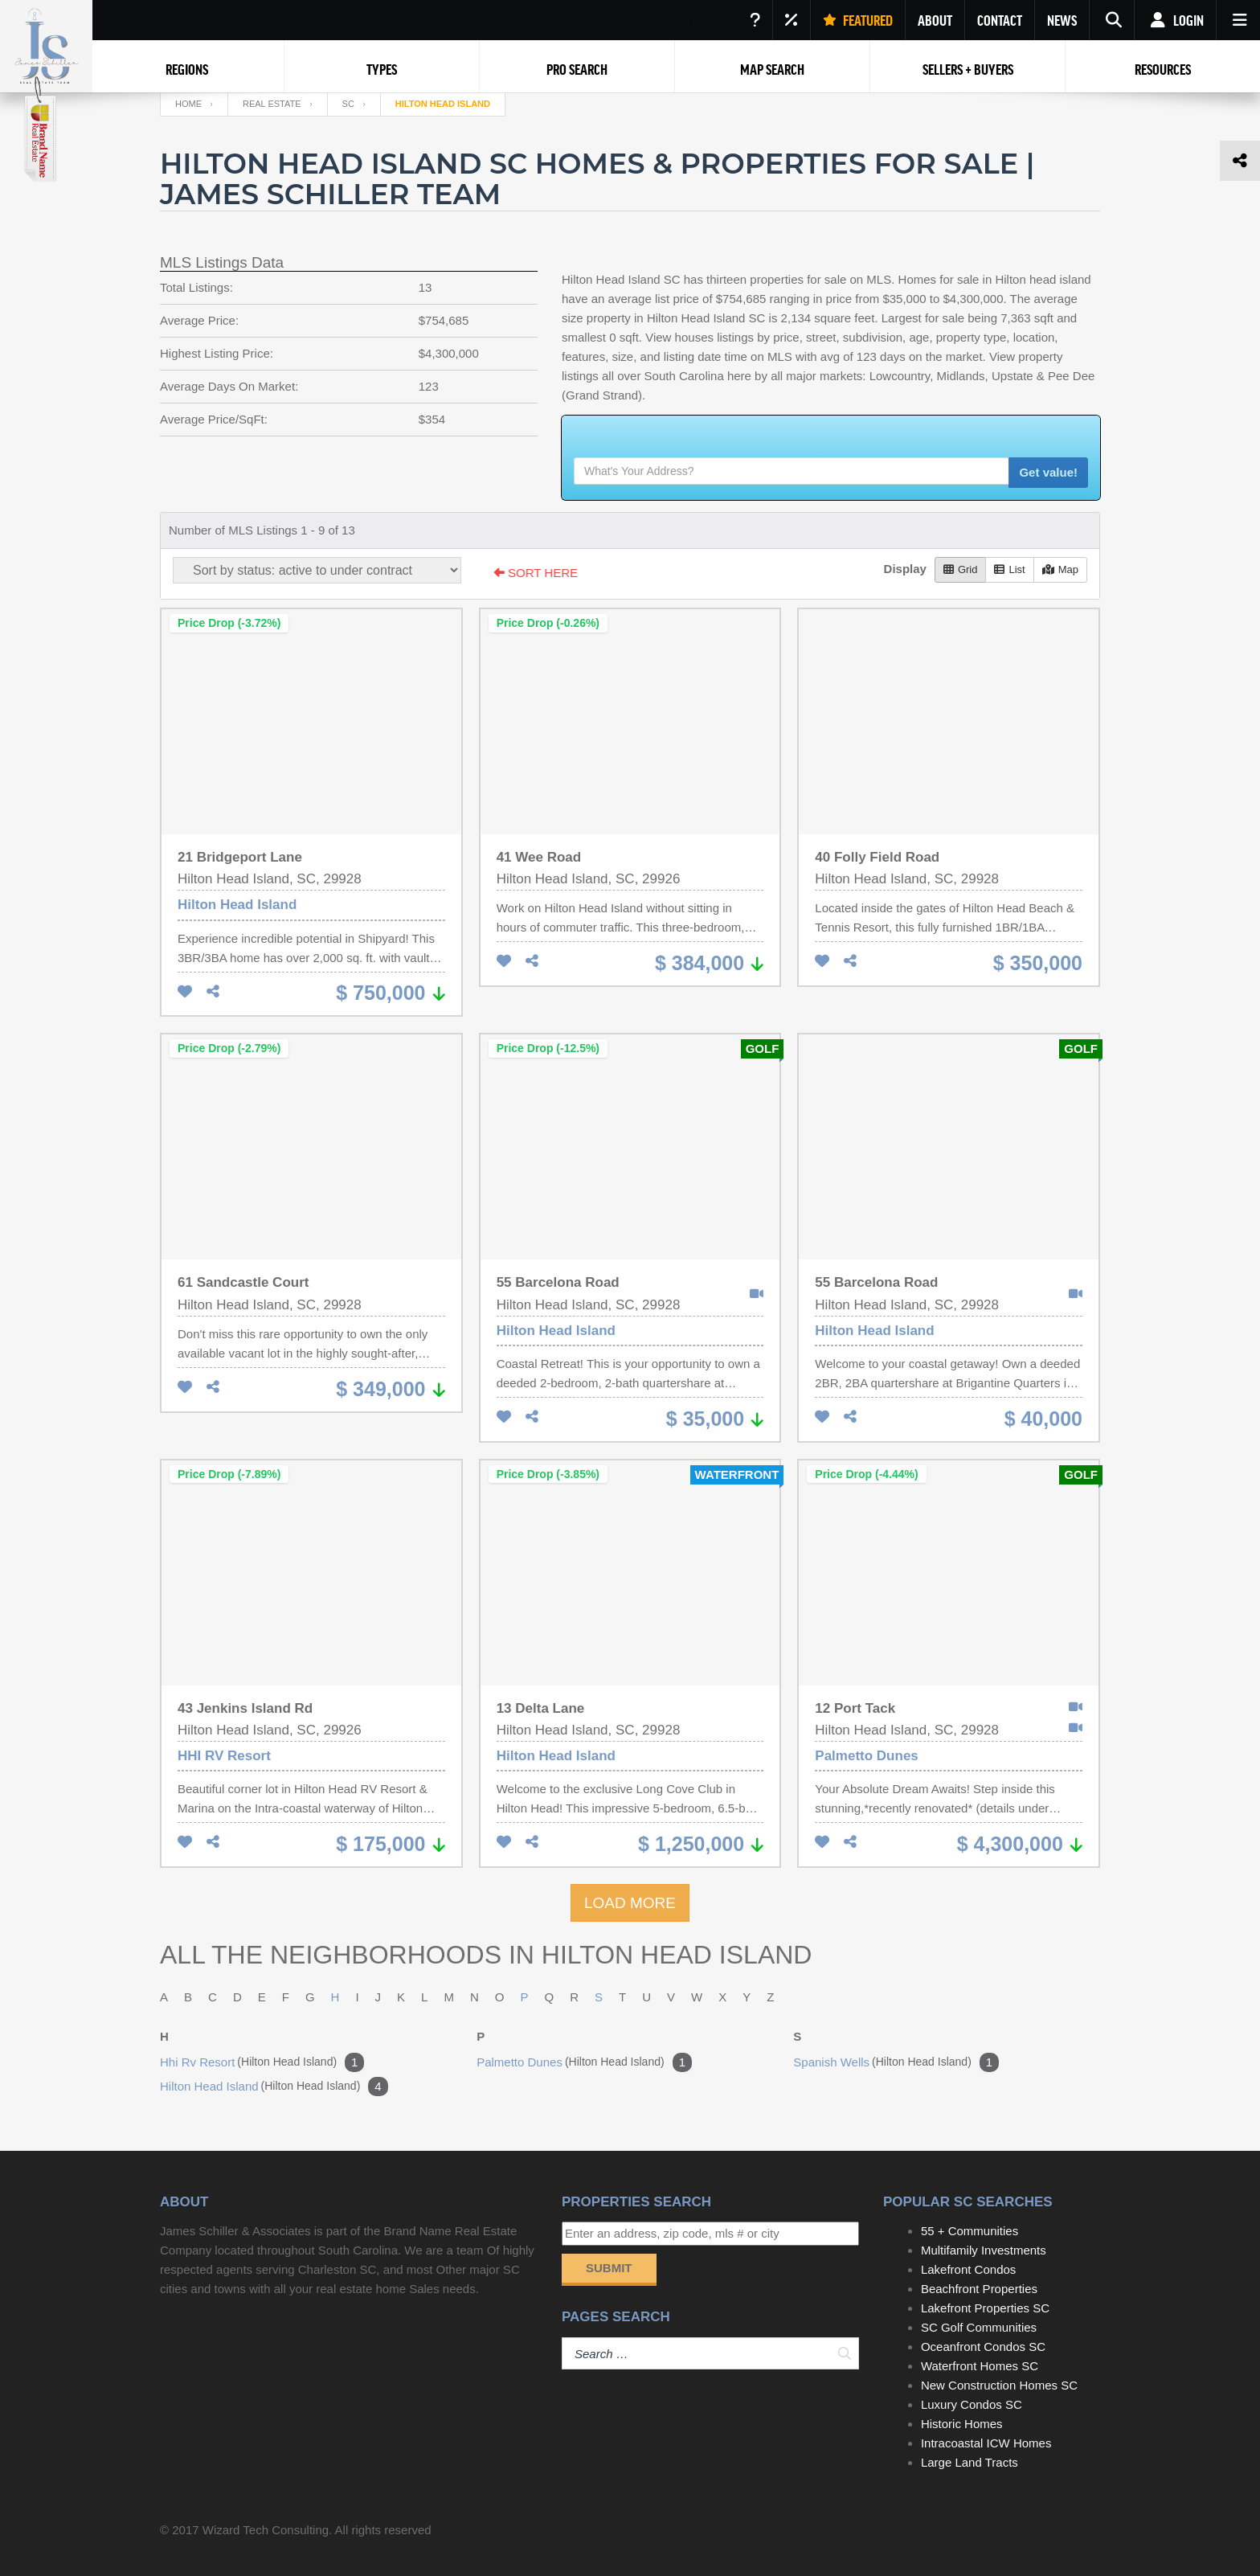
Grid (960, 569)
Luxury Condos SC (971, 2404)
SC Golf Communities (979, 2327)
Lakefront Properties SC (985, 2308)
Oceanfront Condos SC (983, 2346)
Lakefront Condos (968, 2269)
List (1009, 569)
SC (348, 104)
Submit (609, 2268)
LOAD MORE (630, 1902)
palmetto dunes (584, 2062)
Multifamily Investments (983, 2250)
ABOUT (935, 20)
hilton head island (274, 2086)
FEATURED (858, 20)
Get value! (1048, 472)
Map (1060, 569)
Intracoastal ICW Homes (986, 2443)
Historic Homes (962, 2424)
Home (188, 104)
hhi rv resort (262, 2062)
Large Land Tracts (969, 2462)
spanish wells (896, 2062)
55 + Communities (969, 2231)
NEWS (1062, 20)
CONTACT (999, 20)
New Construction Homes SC (999, 2385)
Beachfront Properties (979, 2288)
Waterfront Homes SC (979, 2366)
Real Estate (272, 104)
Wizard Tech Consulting (265, 2530)
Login (1175, 20)
